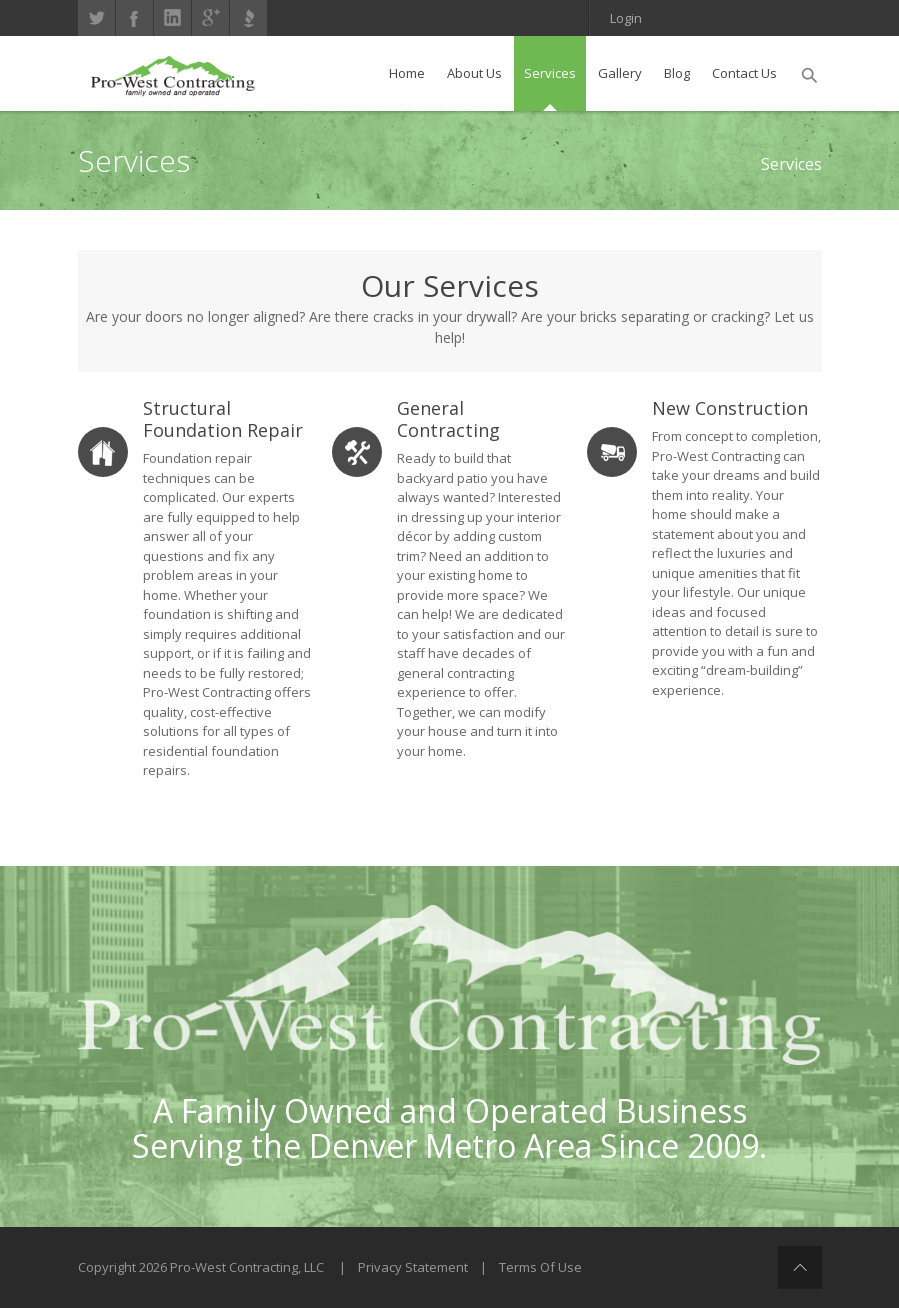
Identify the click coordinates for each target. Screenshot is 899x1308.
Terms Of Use (540, 1267)
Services (791, 164)
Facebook (134, 18)
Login (626, 18)
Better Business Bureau (248, 18)
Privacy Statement (413, 1267)
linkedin (172, 18)
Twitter (96, 18)
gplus (210, 18)
